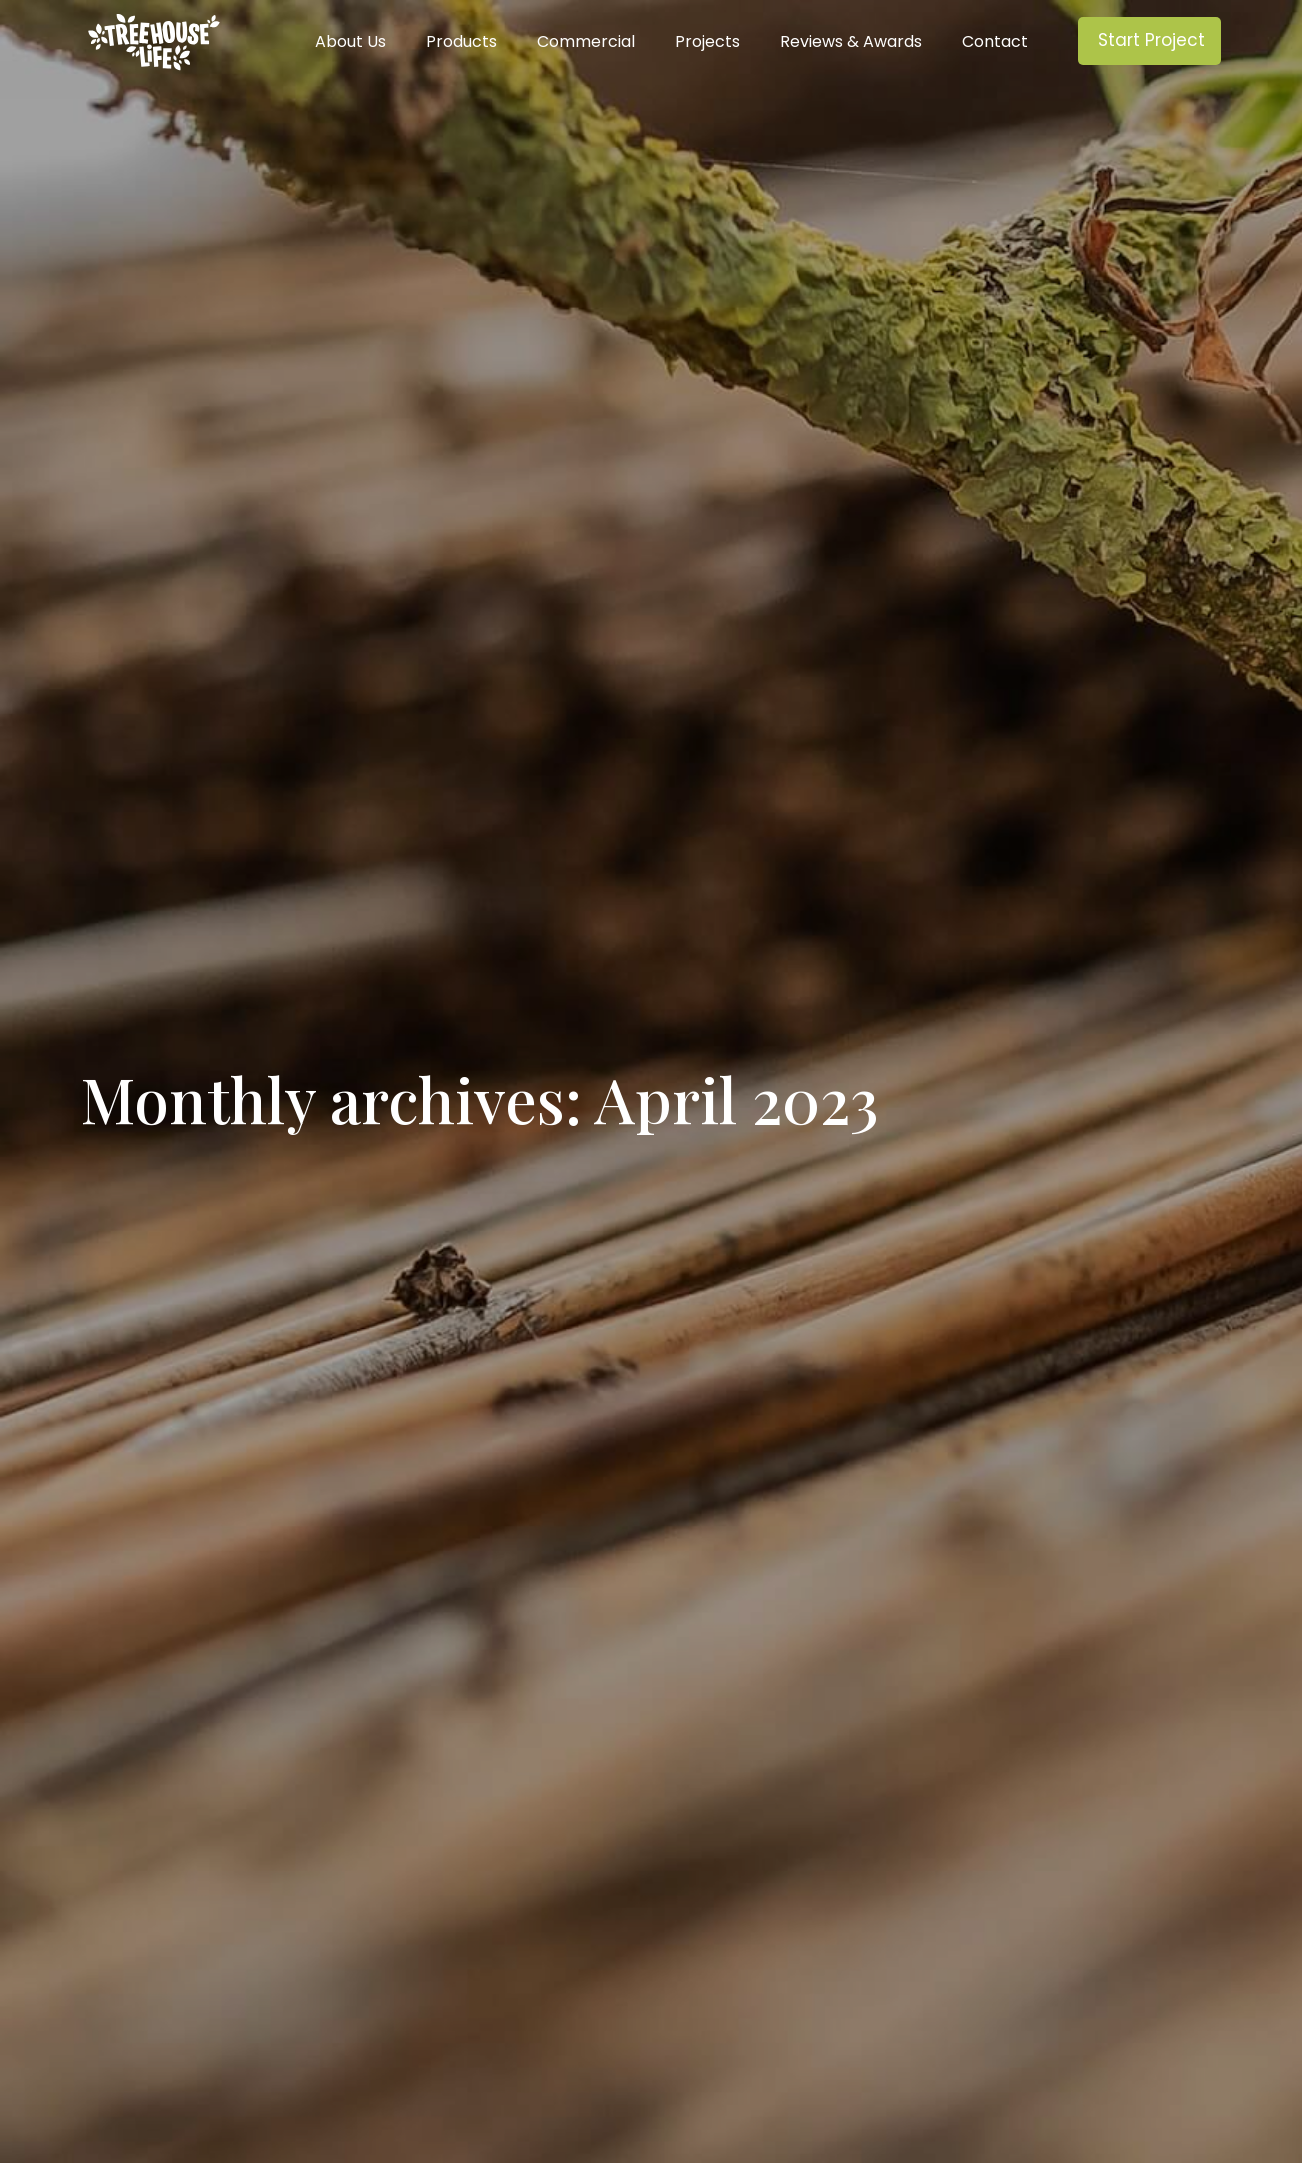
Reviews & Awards (851, 42)
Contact (995, 42)
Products (461, 42)
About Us (350, 42)
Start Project (1151, 40)
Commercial (586, 42)
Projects (707, 42)
